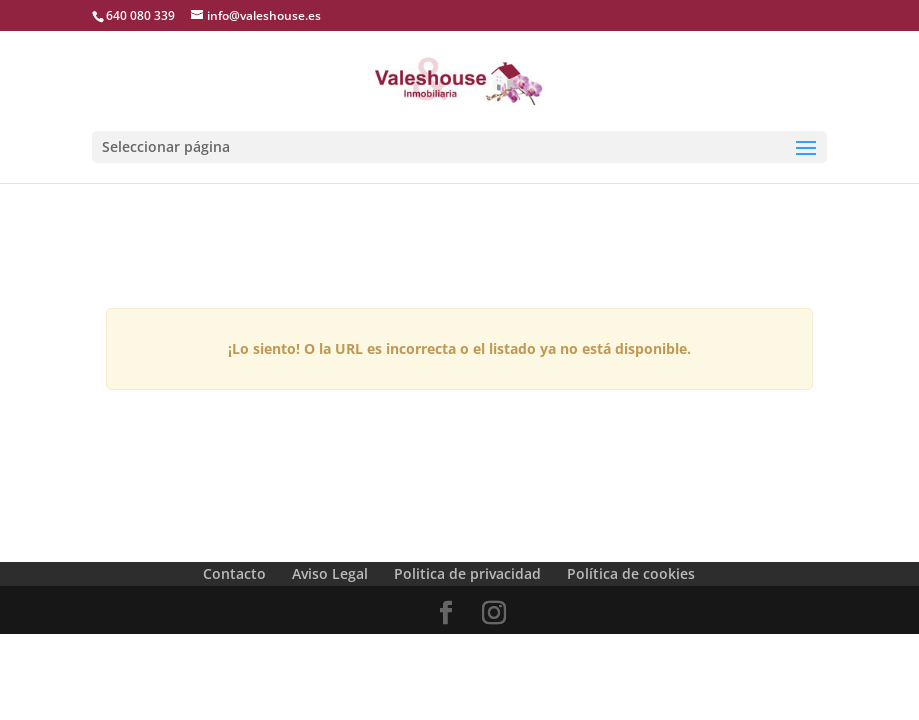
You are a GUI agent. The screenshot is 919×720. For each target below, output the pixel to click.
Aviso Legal (330, 573)
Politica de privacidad (467, 573)
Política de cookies (631, 573)
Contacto (234, 573)
